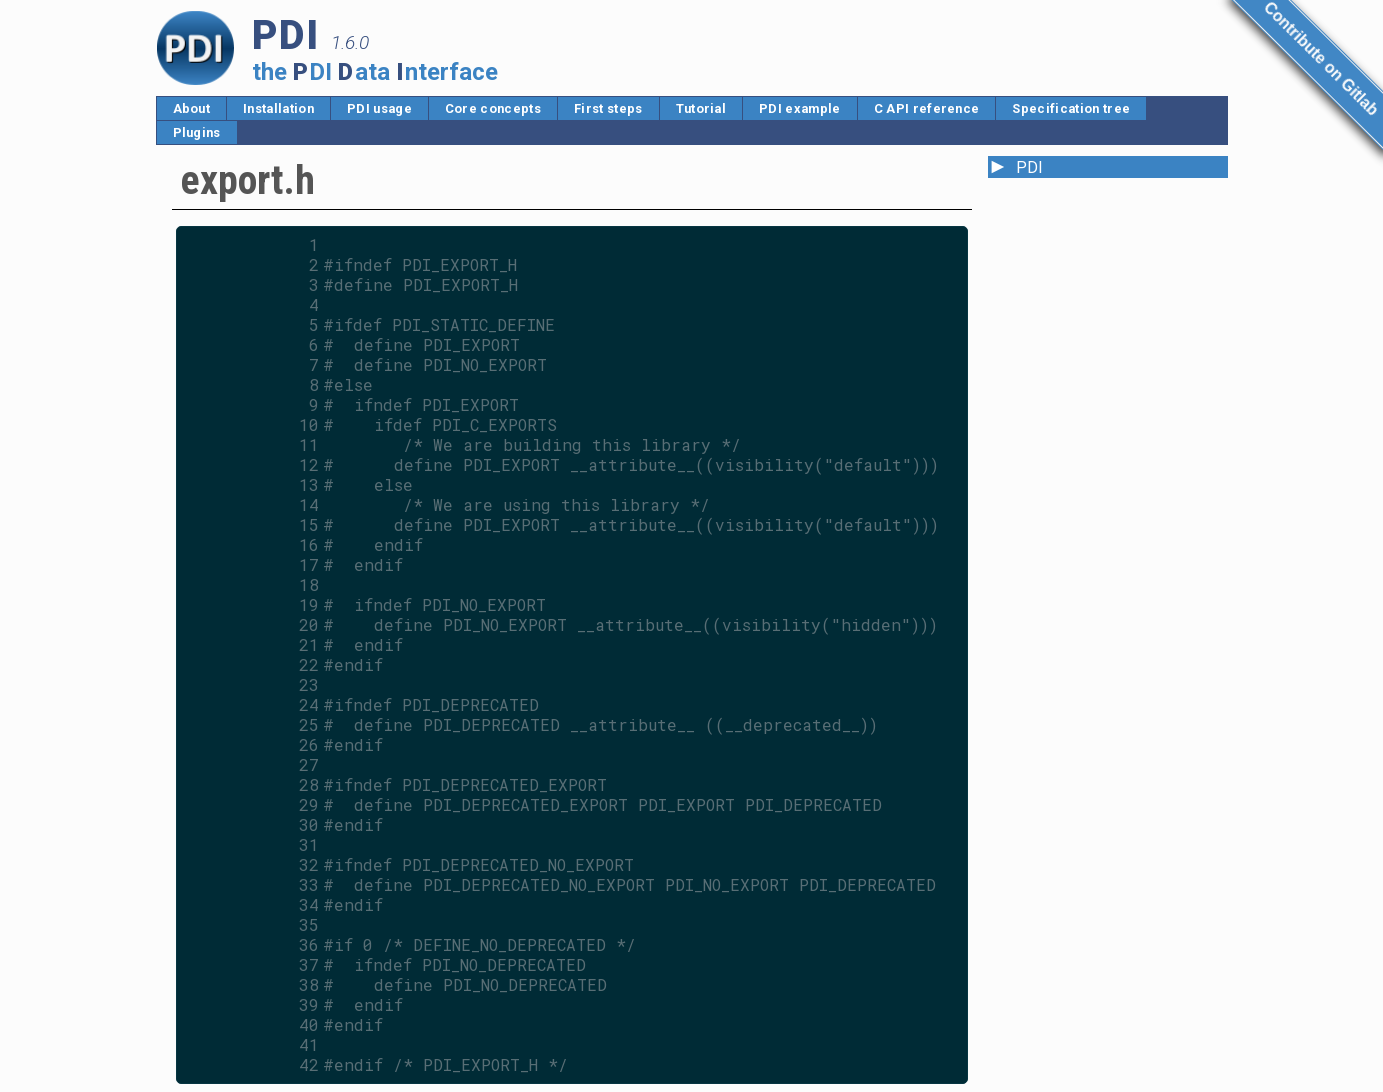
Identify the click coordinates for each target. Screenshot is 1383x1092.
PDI (1029, 167)
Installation (278, 108)
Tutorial (701, 108)
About (192, 108)
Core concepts (493, 108)
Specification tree (1071, 108)
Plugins (197, 132)
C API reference (927, 108)
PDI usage (379, 108)
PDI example (800, 108)
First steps (608, 108)
